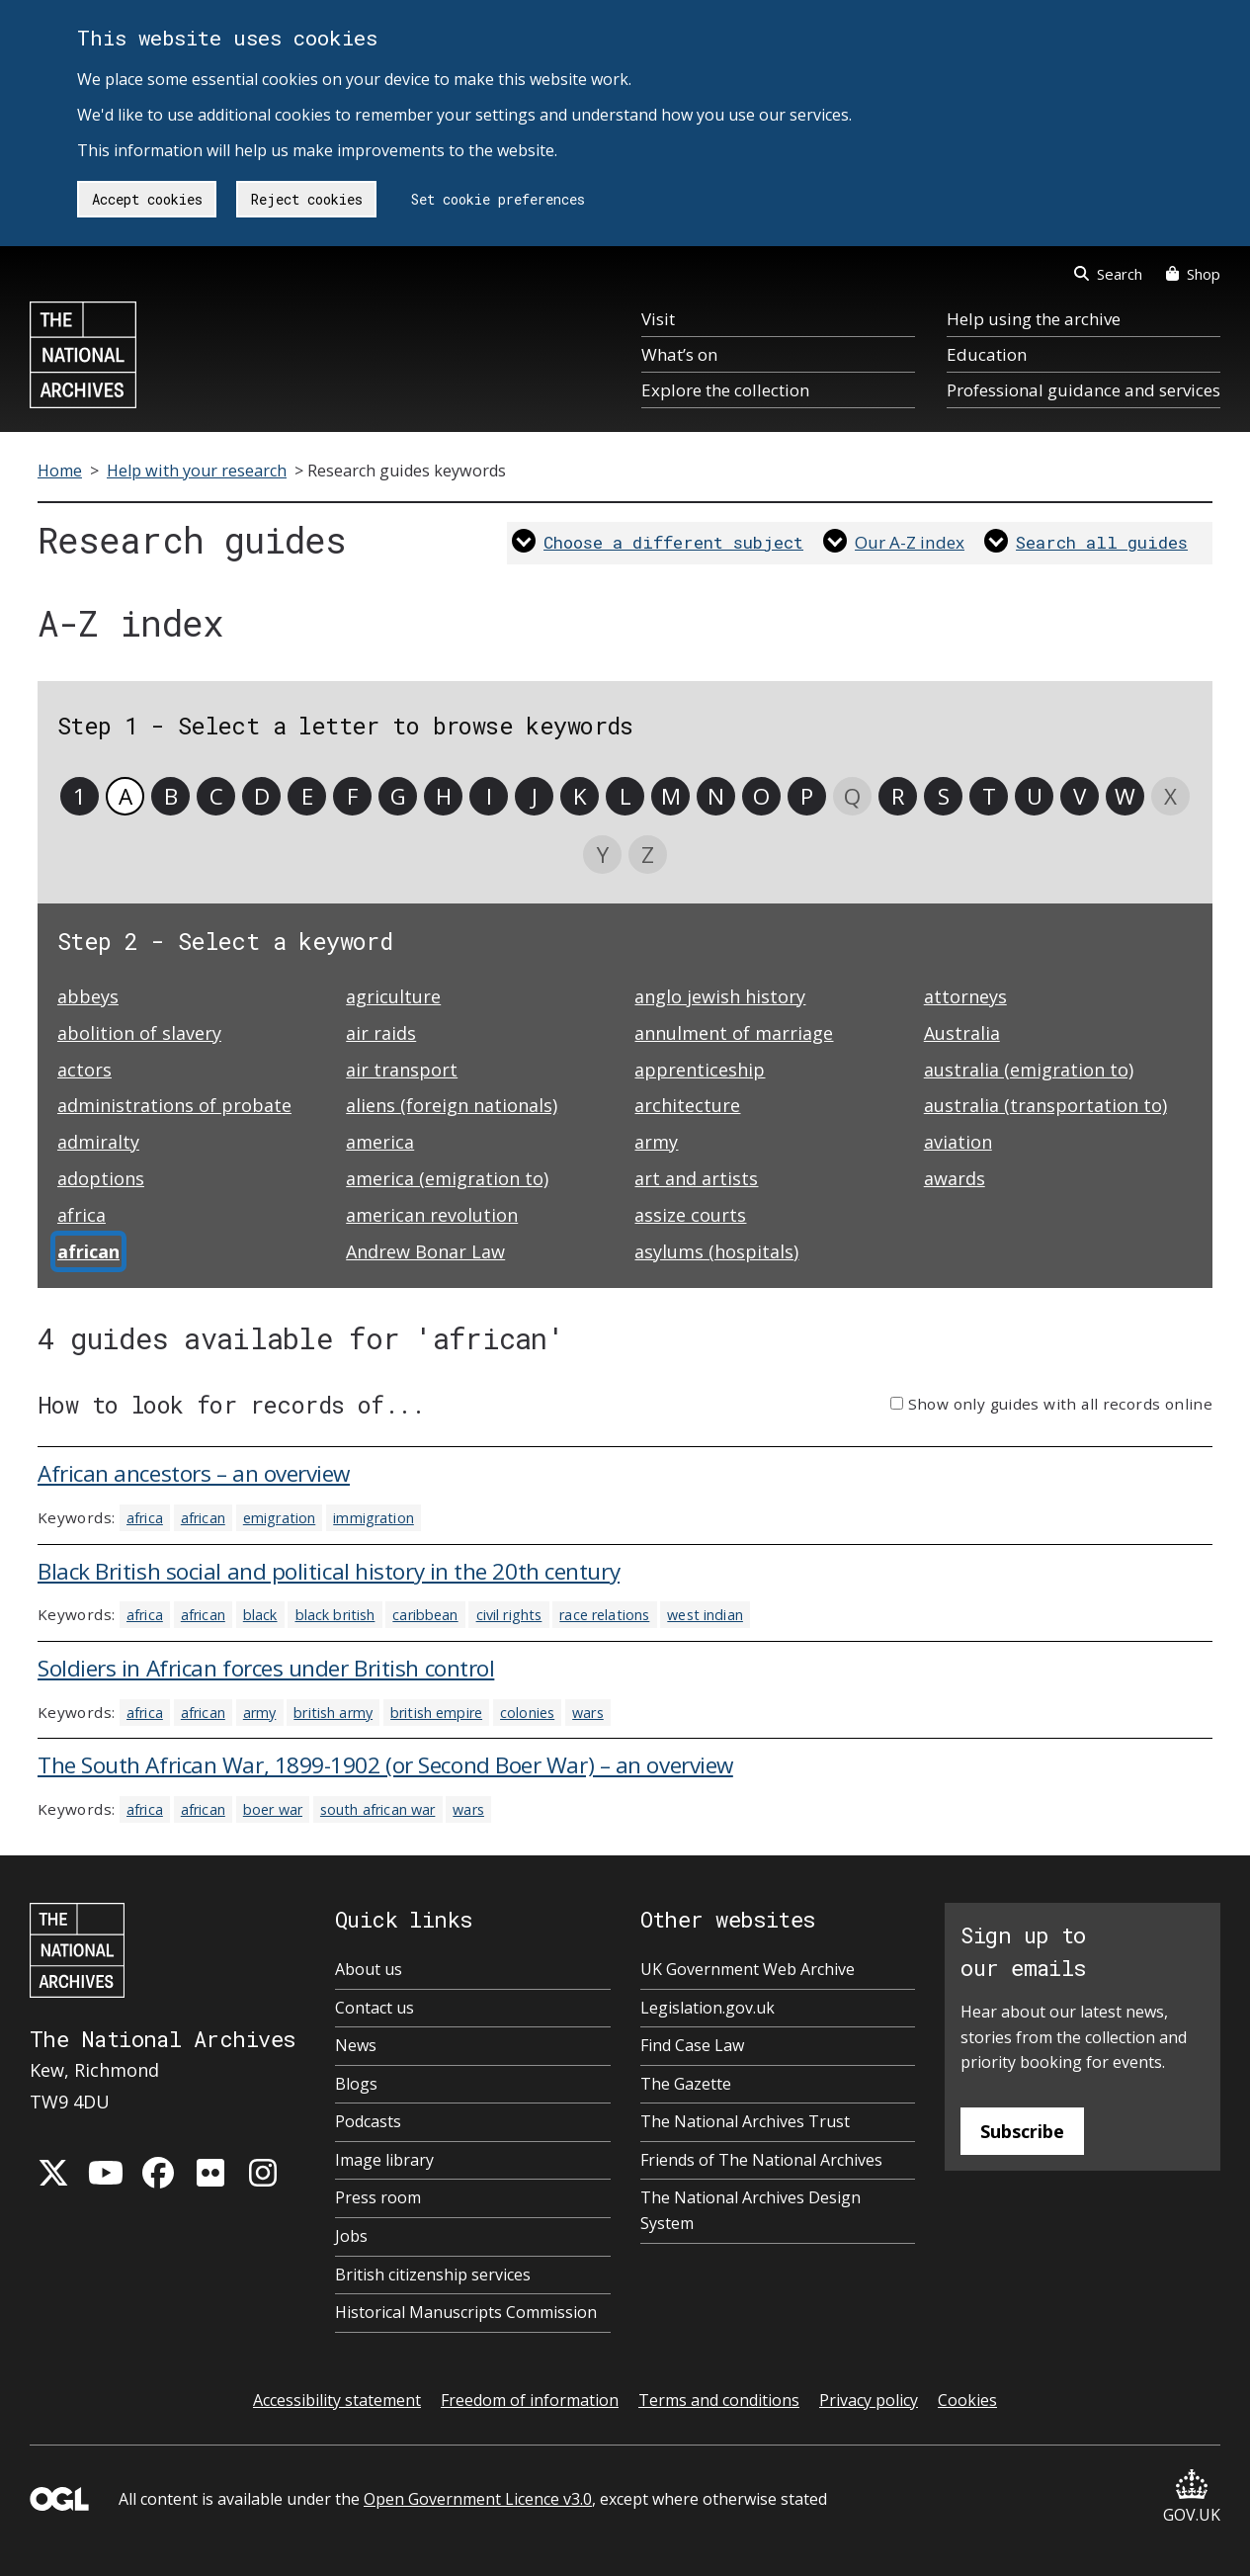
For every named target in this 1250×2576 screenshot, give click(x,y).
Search (1108, 274)
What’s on (679, 354)
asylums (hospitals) (716, 1251)
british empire (436, 1712)
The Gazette (685, 2084)
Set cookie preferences (498, 199)
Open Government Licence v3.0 (478, 2499)
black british (335, 1614)
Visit (658, 318)
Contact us (374, 2007)
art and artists (696, 1178)
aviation (958, 1142)
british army (333, 1712)
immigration (373, 1517)
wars (588, 1712)
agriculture (393, 996)
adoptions (100, 1178)
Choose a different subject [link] (673, 542)
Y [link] (603, 854)
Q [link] (852, 796)
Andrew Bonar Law (425, 1251)
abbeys (88, 996)
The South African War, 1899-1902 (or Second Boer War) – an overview (385, 1765)
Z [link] (647, 854)
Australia (962, 1033)
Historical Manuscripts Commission (466, 2312)
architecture (687, 1105)
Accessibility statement (337, 2400)
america (380, 1142)
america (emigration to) (447, 1178)
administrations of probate (174, 1105)
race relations (604, 1614)
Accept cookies (147, 199)
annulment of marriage (733, 1033)
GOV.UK (1191, 2497)
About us (368, 1969)
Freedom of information (530, 2400)
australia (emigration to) (1028, 1069)
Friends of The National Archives (761, 2160)
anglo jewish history (719, 996)
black (260, 1614)
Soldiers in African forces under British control (266, 1668)
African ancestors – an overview (194, 1473)
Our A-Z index (909, 542)
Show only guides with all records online (1060, 1404)
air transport (402, 1069)
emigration (279, 1517)
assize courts (690, 1215)
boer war (272, 1809)
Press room (378, 2197)
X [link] (1170, 796)
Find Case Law (692, 2045)
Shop (1193, 274)
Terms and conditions (718, 2400)
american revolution (432, 1215)
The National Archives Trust (745, 2121)
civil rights (509, 1614)
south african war (377, 1809)
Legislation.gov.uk (707, 2007)
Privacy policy (868, 2400)
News (355, 2045)
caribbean (425, 1614)
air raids (381, 1033)
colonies (527, 1712)
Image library (384, 2160)
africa (81, 1215)
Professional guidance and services (1083, 390)
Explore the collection (725, 390)
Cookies (967, 2400)
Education (987, 354)
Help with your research (197, 470)
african (203, 1517)
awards (954, 1178)
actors (84, 1069)
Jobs (351, 2236)
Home (60, 470)
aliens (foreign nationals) (451, 1105)
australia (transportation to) (1045, 1105)
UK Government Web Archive (747, 1969)
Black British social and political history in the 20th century (329, 1571)
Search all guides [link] (1102, 542)
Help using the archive (1034, 318)
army (656, 1142)
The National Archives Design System (750, 2210)
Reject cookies (307, 199)
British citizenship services (433, 2274)
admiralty (98, 1142)
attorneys (965, 996)
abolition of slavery (139, 1033)
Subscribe (1022, 2131)
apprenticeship (699, 1069)
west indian (705, 1614)
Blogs (356, 2084)
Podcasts (368, 2121)
